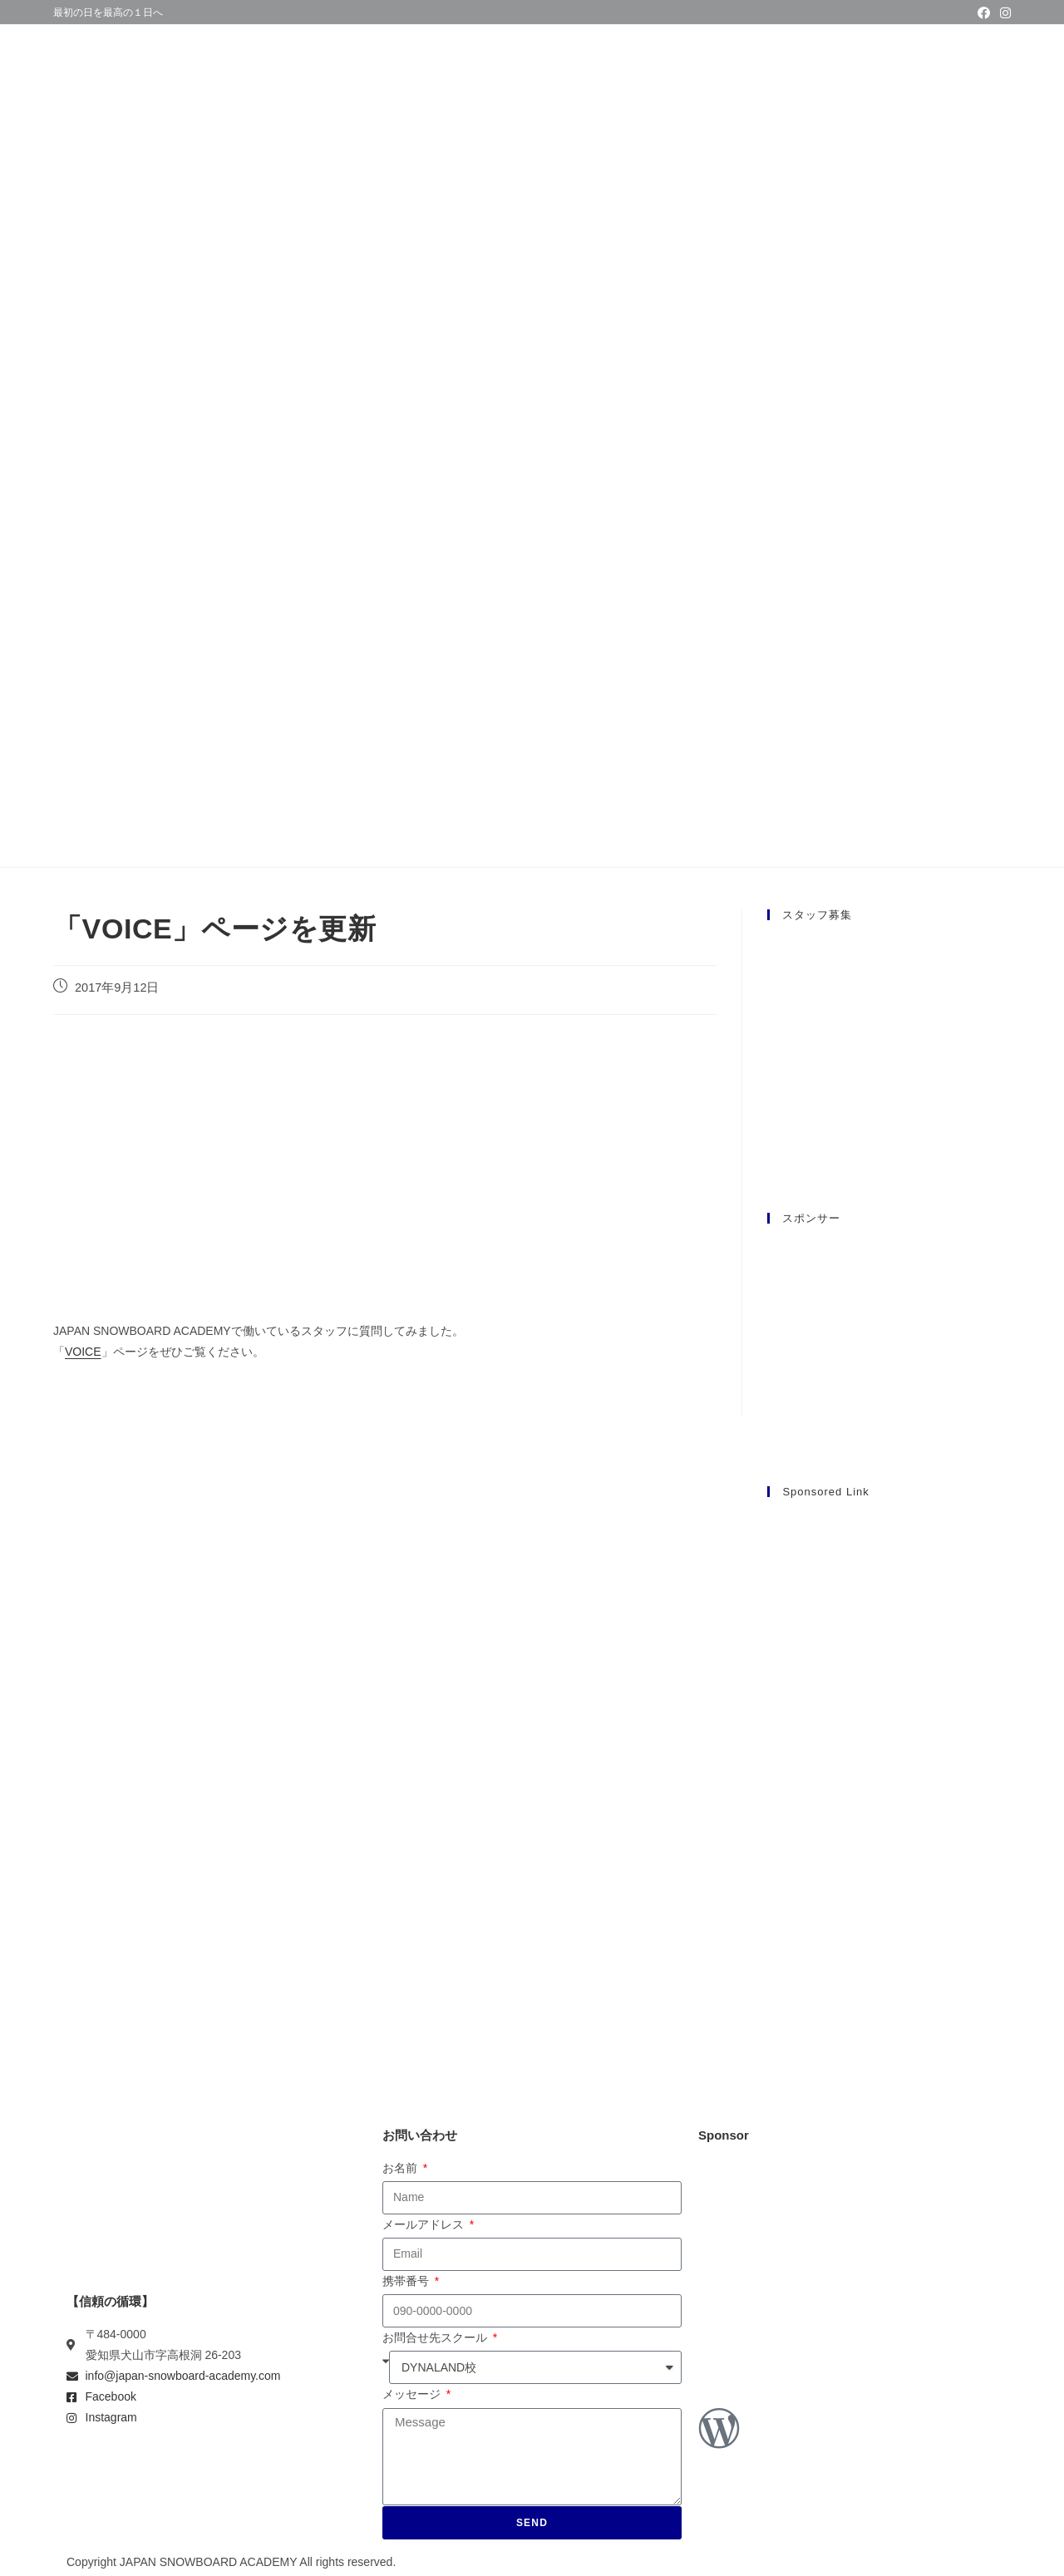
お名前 (401, 2168)
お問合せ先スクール (436, 2337)
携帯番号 (407, 2281)
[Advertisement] (889, 1763)
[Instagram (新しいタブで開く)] (1003, 13)
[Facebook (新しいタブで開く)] (984, 13)
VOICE (83, 1351)
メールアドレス (424, 2224)
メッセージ (413, 2394)
